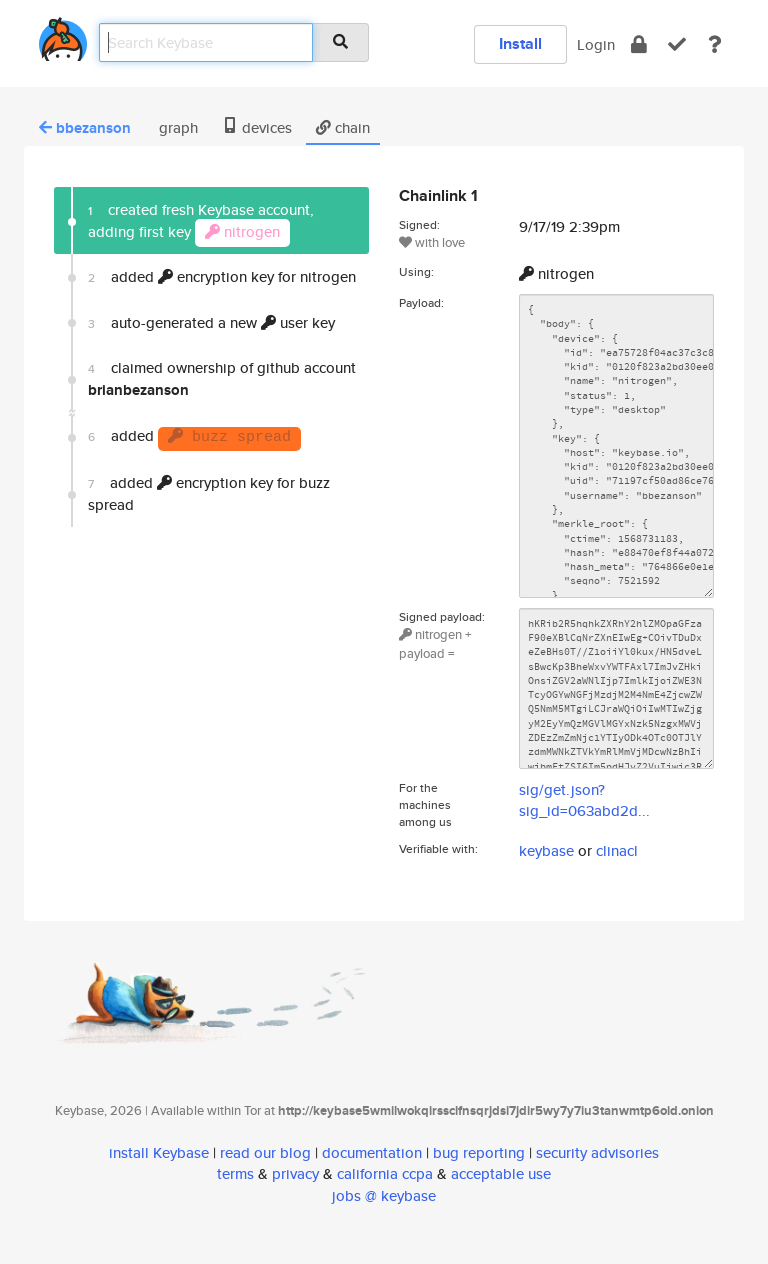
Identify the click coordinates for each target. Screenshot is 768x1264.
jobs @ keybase (384, 1195)
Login (596, 44)
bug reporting (479, 1152)
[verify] (677, 44)
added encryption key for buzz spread (209, 493)
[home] (63, 35)
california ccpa (385, 1173)
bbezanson (85, 128)
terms (235, 1173)
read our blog (265, 1152)
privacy (295, 1173)
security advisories (597, 1152)
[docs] (715, 44)
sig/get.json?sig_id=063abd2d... (584, 800)
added (194, 438)
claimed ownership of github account (222, 378)
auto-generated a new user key (211, 322)
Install (520, 43)
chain (343, 127)
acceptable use (501, 1173)
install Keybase (159, 1152)
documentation (372, 1152)
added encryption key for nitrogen (222, 276)
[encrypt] (639, 44)
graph (176, 127)
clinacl (617, 850)
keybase (546, 850)
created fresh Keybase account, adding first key (201, 222)
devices (257, 127)
